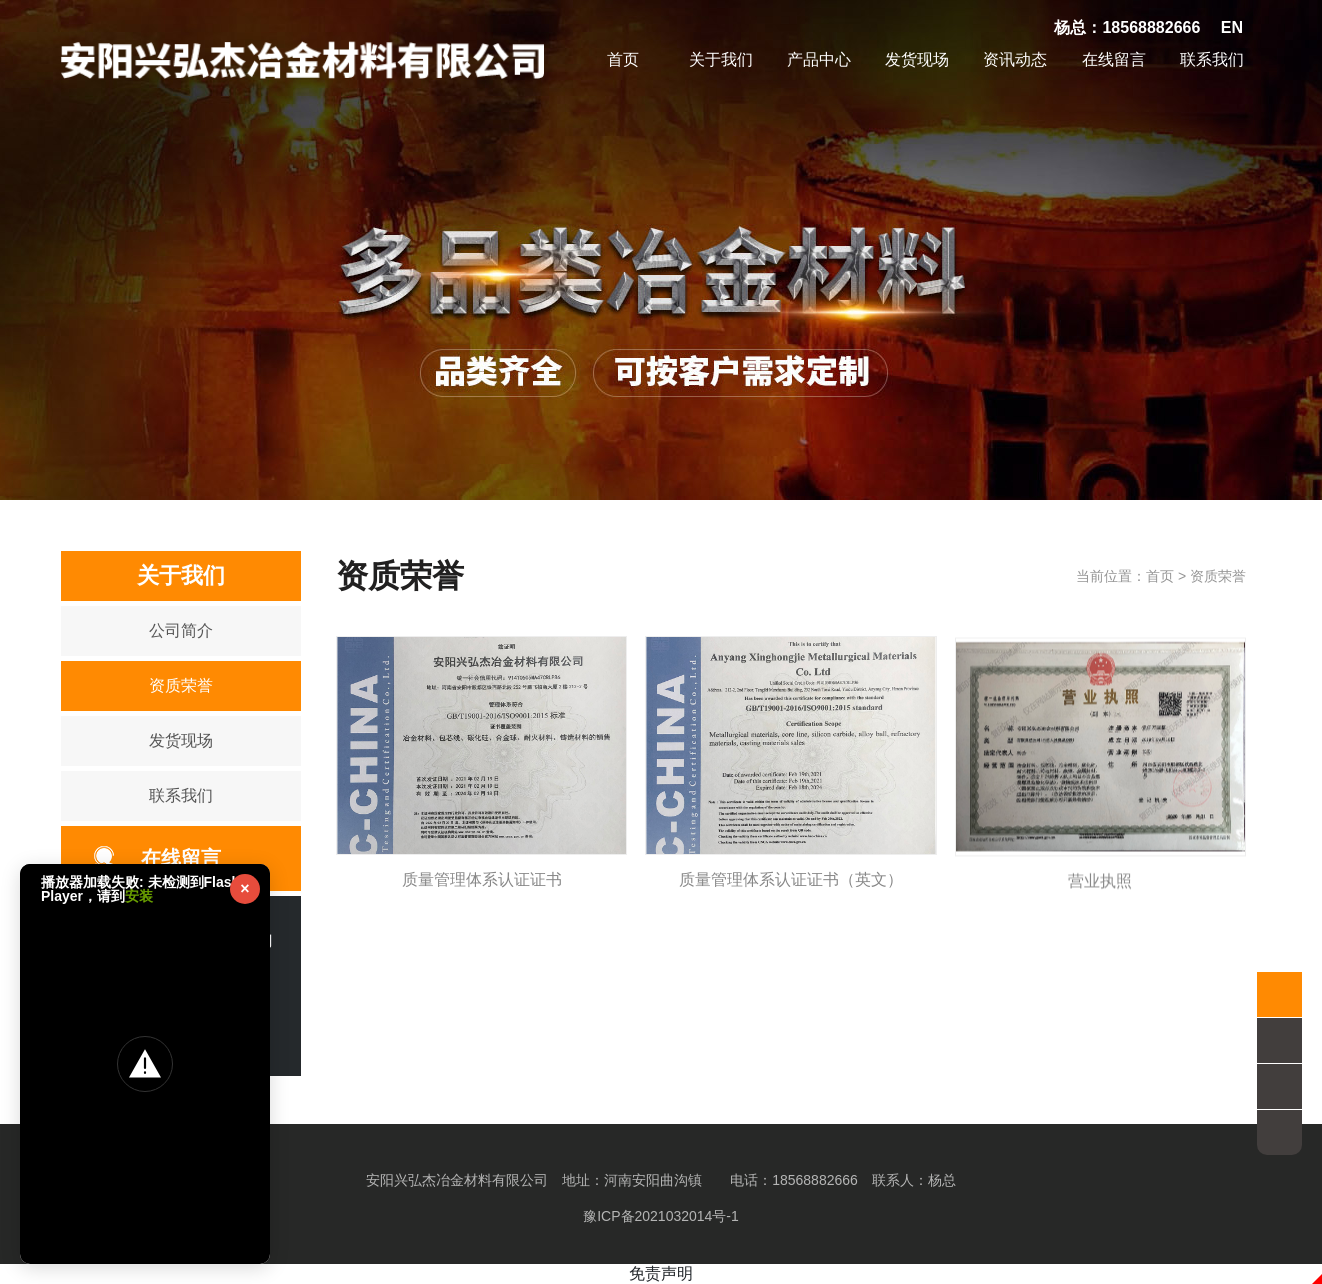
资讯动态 (1015, 59)
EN (1232, 27)
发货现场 (917, 59)
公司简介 (181, 630)
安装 (139, 896)
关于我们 (721, 59)
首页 (623, 59)
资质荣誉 (181, 685)
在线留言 (1114, 59)
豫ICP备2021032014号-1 (661, 1216)
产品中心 (819, 59)
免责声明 (661, 1273)
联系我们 (1212, 59)
